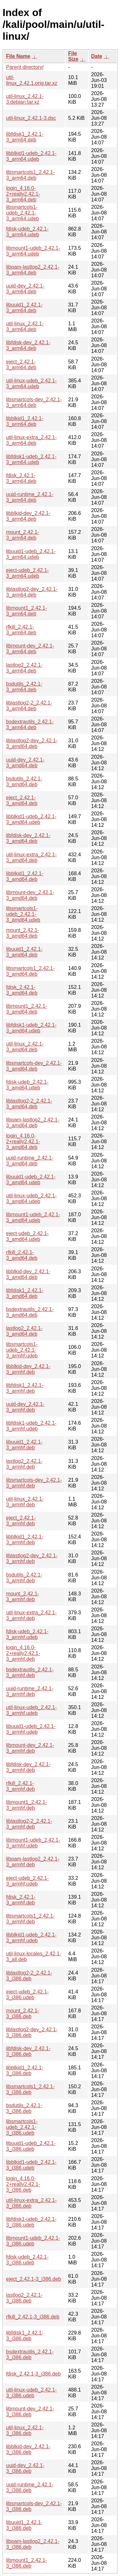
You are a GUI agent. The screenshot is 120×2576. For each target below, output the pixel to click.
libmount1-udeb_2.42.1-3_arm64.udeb (33, 251)
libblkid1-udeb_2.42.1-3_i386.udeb (31, 2165)
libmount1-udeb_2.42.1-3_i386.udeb (33, 2240)
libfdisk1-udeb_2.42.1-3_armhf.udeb (31, 1425)
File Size (73, 56)
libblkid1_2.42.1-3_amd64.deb (25, 876)
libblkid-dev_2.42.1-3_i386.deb (28, 2449)
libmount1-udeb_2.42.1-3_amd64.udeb (33, 1217)
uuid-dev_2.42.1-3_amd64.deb (25, 762)
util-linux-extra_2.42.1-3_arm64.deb (31, 440)
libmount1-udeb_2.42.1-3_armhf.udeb (33, 1842)
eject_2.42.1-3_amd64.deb (21, 800)
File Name (18, 56)
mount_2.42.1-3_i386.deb (22, 2013)
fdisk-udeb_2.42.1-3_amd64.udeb (27, 1084)
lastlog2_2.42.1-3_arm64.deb (24, 667)
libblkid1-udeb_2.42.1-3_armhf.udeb (31, 1937)
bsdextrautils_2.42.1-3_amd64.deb (30, 1312)
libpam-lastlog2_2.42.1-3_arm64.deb (32, 269)
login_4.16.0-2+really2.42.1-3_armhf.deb (23, 1653)
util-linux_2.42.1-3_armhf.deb (25, 1501)
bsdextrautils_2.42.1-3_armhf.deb (30, 1672)
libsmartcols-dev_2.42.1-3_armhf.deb (34, 1482)
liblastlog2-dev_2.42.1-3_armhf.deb (32, 1558)
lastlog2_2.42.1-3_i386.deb (24, 2297)
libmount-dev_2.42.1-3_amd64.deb (30, 895)
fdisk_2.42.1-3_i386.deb (33, 2373)
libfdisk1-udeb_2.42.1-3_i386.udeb (31, 2222)
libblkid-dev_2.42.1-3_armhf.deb (28, 1369)
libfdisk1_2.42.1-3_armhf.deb (25, 1388)
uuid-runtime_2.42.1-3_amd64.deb (29, 1160)
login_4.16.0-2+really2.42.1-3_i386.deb (23, 2184)
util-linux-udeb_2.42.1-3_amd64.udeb (31, 1198)
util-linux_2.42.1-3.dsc (31, 118)
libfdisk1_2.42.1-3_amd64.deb (25, 1293)
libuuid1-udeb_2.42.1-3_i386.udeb (31, 2146)
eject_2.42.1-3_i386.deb (33, 2279)
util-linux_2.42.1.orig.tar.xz (31, 80)
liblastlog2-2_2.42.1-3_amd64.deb (29, 1103)
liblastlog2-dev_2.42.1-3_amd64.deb (32, 743)
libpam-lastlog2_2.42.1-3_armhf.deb (32, 1861)
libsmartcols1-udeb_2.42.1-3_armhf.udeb (22, 1349)
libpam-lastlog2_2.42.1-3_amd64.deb (32, 1122)
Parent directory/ (25, 67)
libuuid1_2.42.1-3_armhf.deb (24, 1444)
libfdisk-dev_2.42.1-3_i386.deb (28, 2051)
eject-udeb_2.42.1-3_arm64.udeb (27, 573)
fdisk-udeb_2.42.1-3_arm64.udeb (27, 231)
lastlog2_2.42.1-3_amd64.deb (24, 1331)
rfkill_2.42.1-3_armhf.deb (20, 1786)
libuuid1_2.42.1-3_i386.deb (24, 2525)
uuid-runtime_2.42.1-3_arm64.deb (29, 497)
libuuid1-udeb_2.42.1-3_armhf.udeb (31, 1729)
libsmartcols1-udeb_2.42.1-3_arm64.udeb (22, 212)
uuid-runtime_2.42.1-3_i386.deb (29, 2487)
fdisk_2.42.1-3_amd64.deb (21, 990)
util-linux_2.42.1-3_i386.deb (25, 2430)
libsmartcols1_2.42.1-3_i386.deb (30, 2089)
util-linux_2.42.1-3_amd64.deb (25, 1046)
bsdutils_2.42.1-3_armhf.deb (24, 1577)
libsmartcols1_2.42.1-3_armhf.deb (30, 1918)
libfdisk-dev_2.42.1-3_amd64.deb (28, 838)
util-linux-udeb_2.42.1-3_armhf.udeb (31, 1710)
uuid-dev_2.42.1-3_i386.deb (25, 2468)
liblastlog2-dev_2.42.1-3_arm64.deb (32, 592)
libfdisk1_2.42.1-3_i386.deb (25, 2335)
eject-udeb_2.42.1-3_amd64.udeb (27, 1236)
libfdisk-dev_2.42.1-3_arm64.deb (28, 345)
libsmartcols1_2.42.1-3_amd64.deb (30, 971)
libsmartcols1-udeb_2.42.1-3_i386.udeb (22, 2127)
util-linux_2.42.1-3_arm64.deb (25, 326)
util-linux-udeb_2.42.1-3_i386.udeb (31, 2392)
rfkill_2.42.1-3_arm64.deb (21, 629)
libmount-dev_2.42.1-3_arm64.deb (30, 648)
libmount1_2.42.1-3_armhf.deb (26, 1805)
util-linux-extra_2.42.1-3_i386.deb (31, 2203)
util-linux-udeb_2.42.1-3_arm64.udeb (31, 383)
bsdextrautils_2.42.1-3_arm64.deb (30, 724)
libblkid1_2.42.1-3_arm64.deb (25, 421)
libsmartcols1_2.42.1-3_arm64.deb (30, 175)
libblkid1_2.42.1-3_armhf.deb (25, 1539)
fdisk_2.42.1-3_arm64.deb (21, 478)
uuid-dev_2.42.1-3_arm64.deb (25, 288)
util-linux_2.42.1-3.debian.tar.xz (25, 99)
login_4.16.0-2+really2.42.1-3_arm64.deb (23, 193)
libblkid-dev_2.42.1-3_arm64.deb (28, 516)
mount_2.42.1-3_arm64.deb (22, 535)
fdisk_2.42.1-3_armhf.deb (21, 1899)
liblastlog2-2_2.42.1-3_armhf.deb (29, 1824)
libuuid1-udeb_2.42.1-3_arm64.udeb (31, 554)
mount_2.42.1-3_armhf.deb (22, 1596)
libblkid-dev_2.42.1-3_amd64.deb (28, 1274)
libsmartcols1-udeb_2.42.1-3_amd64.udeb (23, 914)
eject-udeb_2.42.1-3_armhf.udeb (27, 1881)
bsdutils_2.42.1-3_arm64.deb (24, 686)
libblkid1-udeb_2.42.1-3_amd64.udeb (31, 819)
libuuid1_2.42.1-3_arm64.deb (24, 307)
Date (96, 56)
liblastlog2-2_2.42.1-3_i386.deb (29, 1975)
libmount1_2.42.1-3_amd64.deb (26, 1009)
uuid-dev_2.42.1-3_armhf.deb (25, 1407)
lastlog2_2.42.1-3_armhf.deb (24, 1464)
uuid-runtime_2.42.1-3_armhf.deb (29, 1691)
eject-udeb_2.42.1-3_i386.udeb (27, 1994)
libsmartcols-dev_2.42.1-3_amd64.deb (34, 1066)
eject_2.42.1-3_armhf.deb (21, 1520)
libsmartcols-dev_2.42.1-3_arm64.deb (34, 402)
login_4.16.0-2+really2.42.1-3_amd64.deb (23, 1141)
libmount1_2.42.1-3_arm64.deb (26, 610)
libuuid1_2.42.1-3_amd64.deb (24, 952)
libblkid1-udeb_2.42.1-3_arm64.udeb (31, 156)
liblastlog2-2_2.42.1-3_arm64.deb (29, 705)
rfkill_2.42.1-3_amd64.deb (21, 1255)
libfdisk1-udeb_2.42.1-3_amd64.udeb (31, 1027)
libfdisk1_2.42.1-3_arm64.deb (25, 137)
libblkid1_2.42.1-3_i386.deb (25, 2070)
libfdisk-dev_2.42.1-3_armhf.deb (28, 1767)
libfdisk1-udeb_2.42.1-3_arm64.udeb (31, 459)
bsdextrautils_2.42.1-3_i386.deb (30, 2354)
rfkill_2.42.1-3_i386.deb (32, 2316)
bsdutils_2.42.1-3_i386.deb (24, 2108)
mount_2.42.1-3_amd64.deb (22, 933)
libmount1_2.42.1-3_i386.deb (26, 2563)
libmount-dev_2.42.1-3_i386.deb (30, 2411)
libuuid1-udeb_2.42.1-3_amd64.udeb (31, 1179)
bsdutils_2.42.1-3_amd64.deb (24, 781)
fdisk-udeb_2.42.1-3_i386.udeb (27, 2259)
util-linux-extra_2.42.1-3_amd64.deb (31, 857)
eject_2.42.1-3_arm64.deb (21, 364)
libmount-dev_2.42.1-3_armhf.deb (30, 1748)
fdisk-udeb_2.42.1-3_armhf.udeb (27, 1634)
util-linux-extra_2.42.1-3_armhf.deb (31, 1615)
